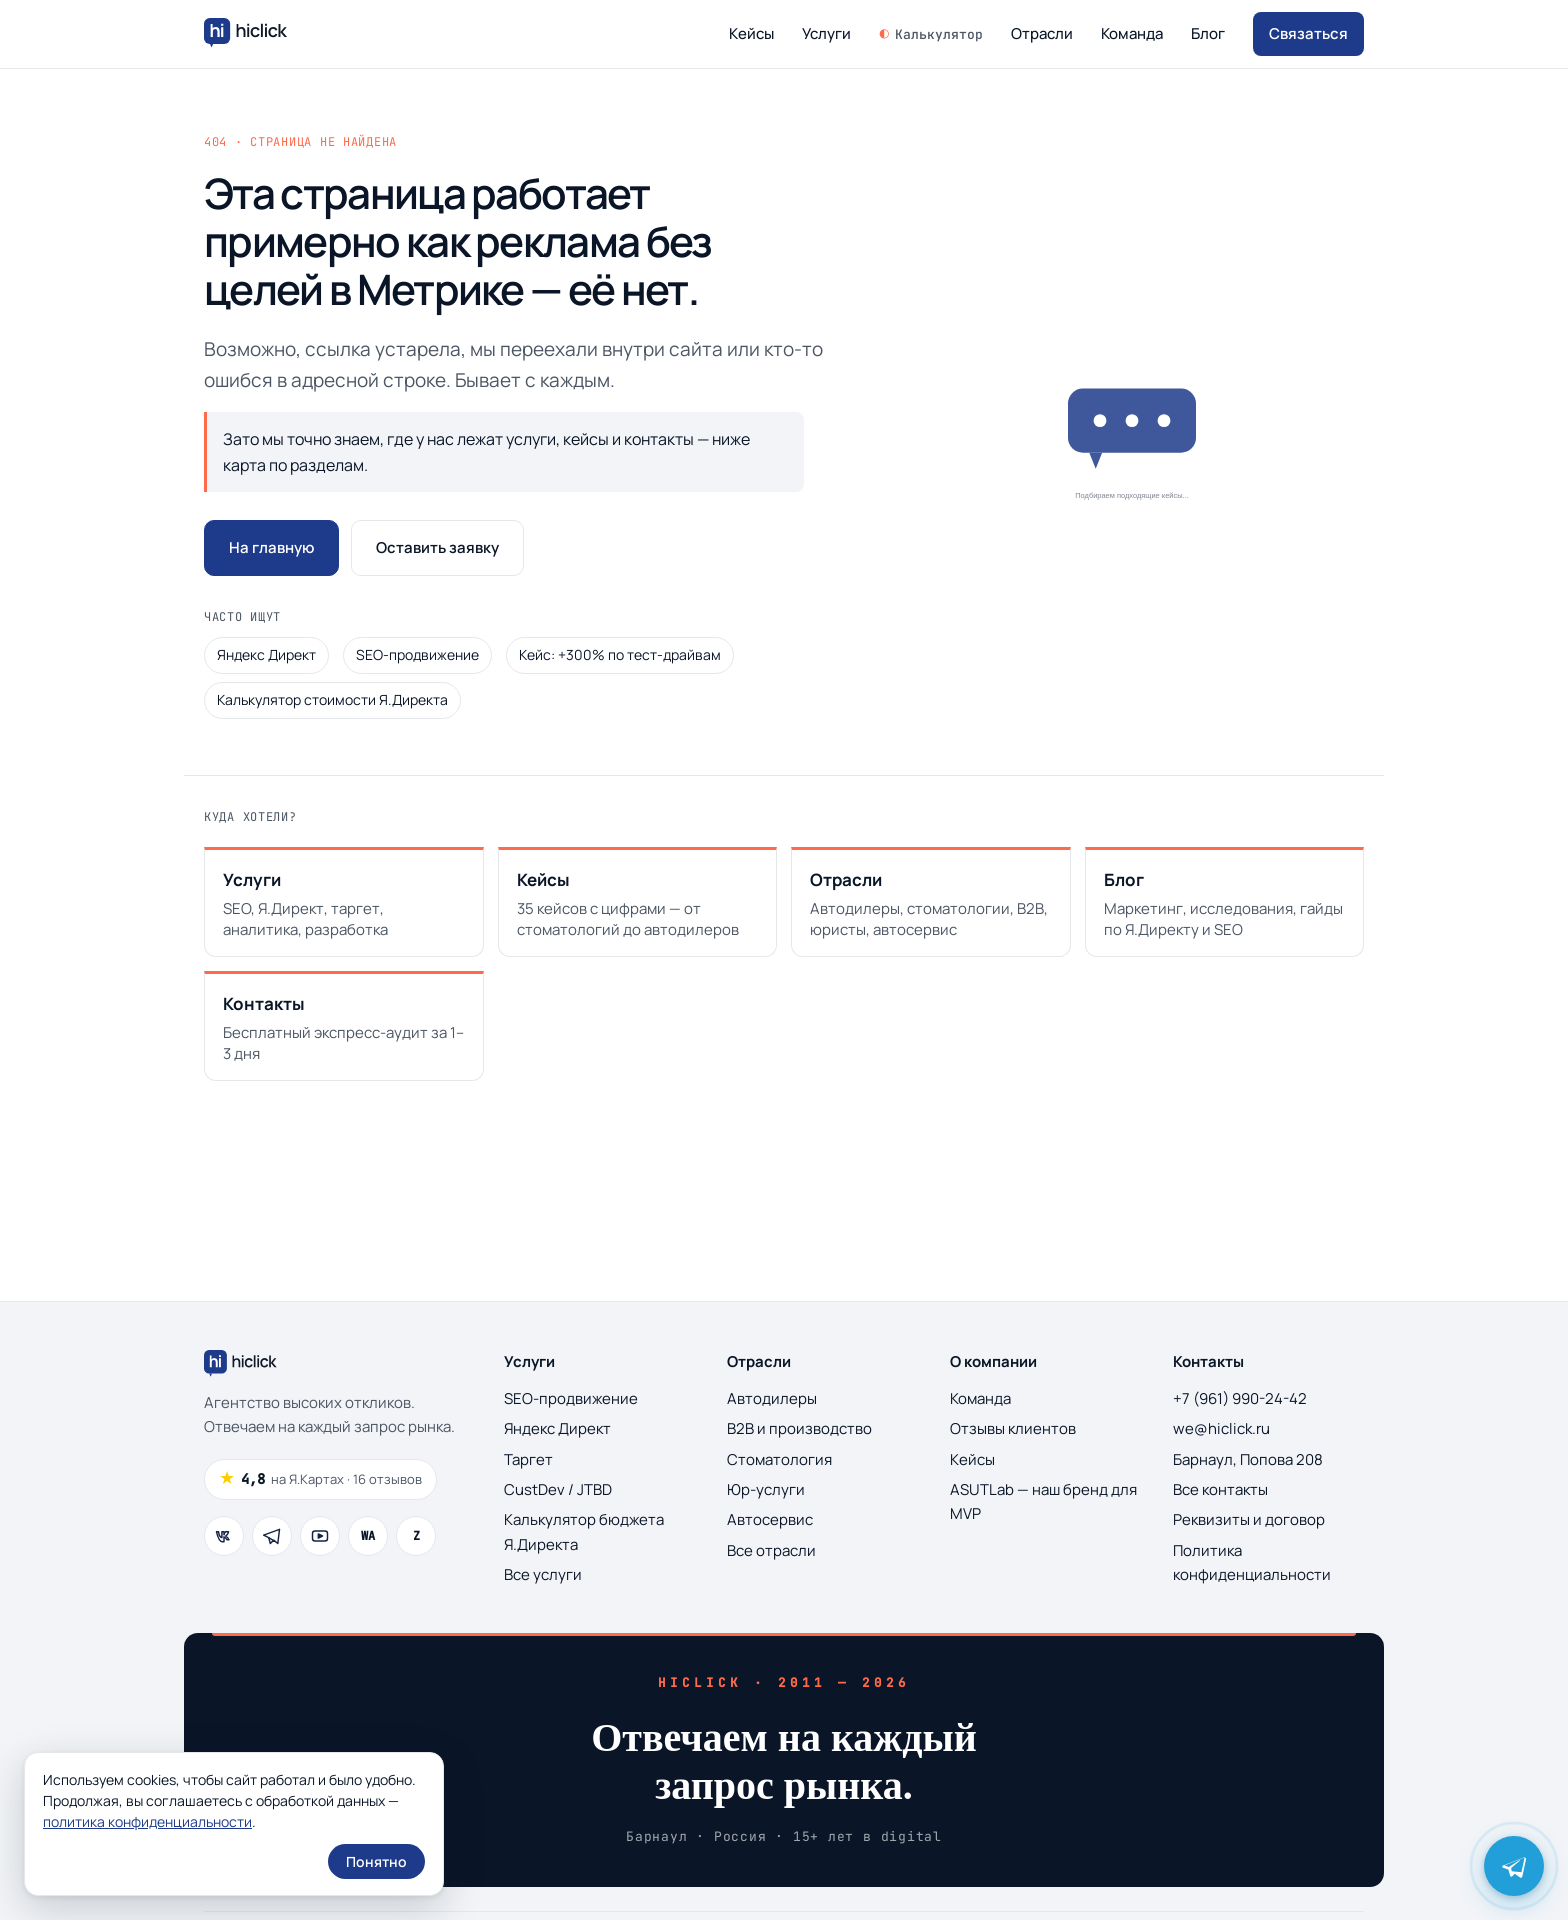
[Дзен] (416, 1536)
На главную (271, 547)
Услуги (829, 33)
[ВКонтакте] (224, 1536)
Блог (1208, 33)
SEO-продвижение (417, 654)
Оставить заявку (437, 547)
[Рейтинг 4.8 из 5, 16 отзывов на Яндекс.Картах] (320, 1479)
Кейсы (754, 33)
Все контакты (1220, 1489)
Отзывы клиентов (1013, 1428)
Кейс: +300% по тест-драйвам (620, 654)
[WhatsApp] (368, 1536)
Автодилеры (772, 1398)
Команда (1132, 33)
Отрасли (1042, 33)
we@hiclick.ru (1221, 1428)
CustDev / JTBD (558, 1489)
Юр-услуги (766, 1489)
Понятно (376, 1861)
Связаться (1308, 33)
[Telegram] (272, 1536)
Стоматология (779, 1459)
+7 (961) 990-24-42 (1240, 1398)
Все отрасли (771, 1550)
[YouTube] (320, 1536)
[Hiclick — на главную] (248, 34)
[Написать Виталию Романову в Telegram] (1514, 1866)
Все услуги (543, 1574)
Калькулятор (939, 34)
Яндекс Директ (266, 654)
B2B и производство (799, 1428)
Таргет (528, 1459)
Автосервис (770, 1519)
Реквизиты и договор (1249, 1519)
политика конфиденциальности (147, 1821)
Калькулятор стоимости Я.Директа (332, 699)
